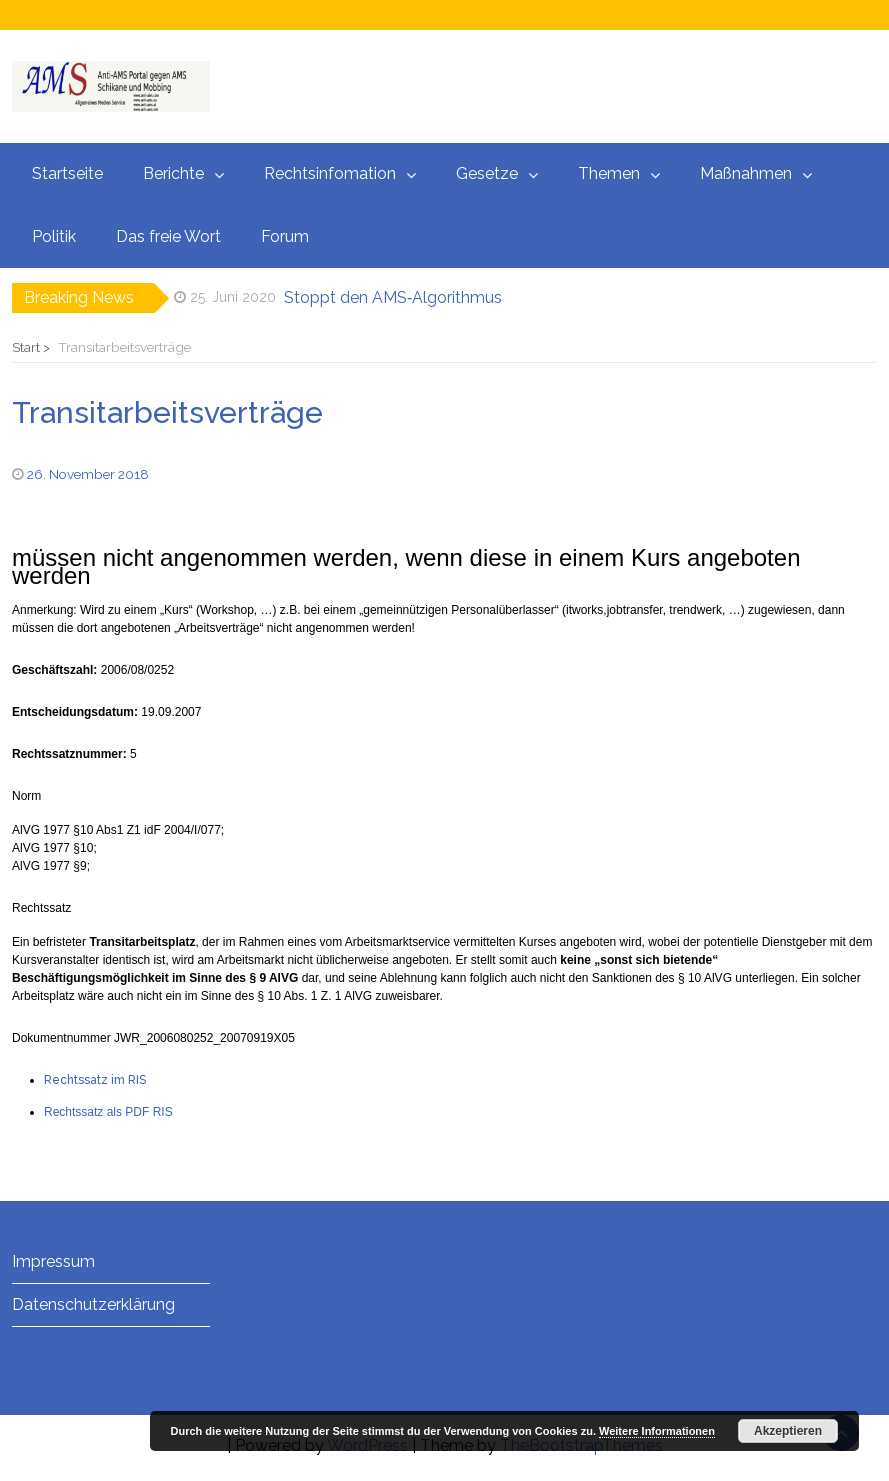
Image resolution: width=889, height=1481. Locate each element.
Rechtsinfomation (330, 173)
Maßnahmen (746, 173)
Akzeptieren (788, 1431)
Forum (285, 236)
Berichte (173, 173)
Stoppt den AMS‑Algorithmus (393, 297)
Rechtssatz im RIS (95, 1080)
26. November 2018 (88, 474)
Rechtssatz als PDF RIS (108, 1112)
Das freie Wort (168, 236)
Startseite (67, 173)
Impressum (53, 1261)
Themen (609, 173)
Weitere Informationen (657, 1431)
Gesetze (487, 173)
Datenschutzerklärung (93, 1304)
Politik (54, 236)
